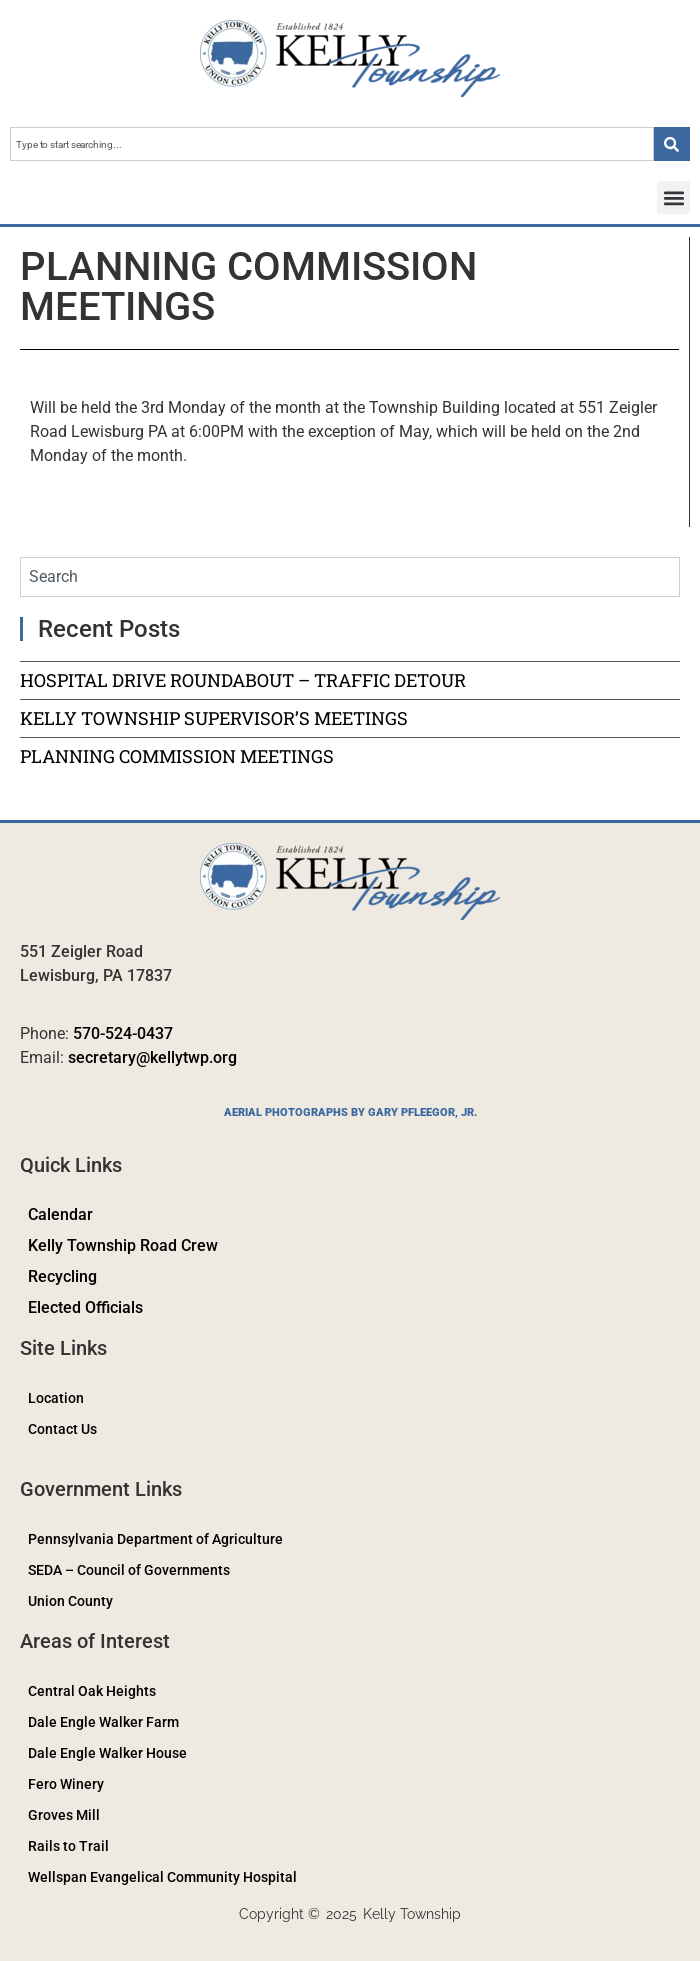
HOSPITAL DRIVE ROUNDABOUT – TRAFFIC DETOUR (243, 680)
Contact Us (62, 1429)
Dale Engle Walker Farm (103, 1722)
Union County (70, 1601)
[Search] (672, 144)
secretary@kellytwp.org (152, 1057)
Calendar (60, 1214)
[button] (673, 197)
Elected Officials (85, 1307)
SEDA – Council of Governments (129, 1570)
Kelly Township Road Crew (123, 1245)
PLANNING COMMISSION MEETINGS (177, 756)
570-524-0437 (123, 1033)
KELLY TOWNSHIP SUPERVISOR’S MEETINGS (214, 718)
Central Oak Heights (92, 1691)
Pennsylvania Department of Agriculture (155, 1539)
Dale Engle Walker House (107, 1753)
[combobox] (332, 144)
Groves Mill (64, 1815)
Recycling (62, 1276)
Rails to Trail (68, 1846)
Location (56, 1398)
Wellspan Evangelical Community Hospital (162, 1877)
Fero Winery (66, 1784)
